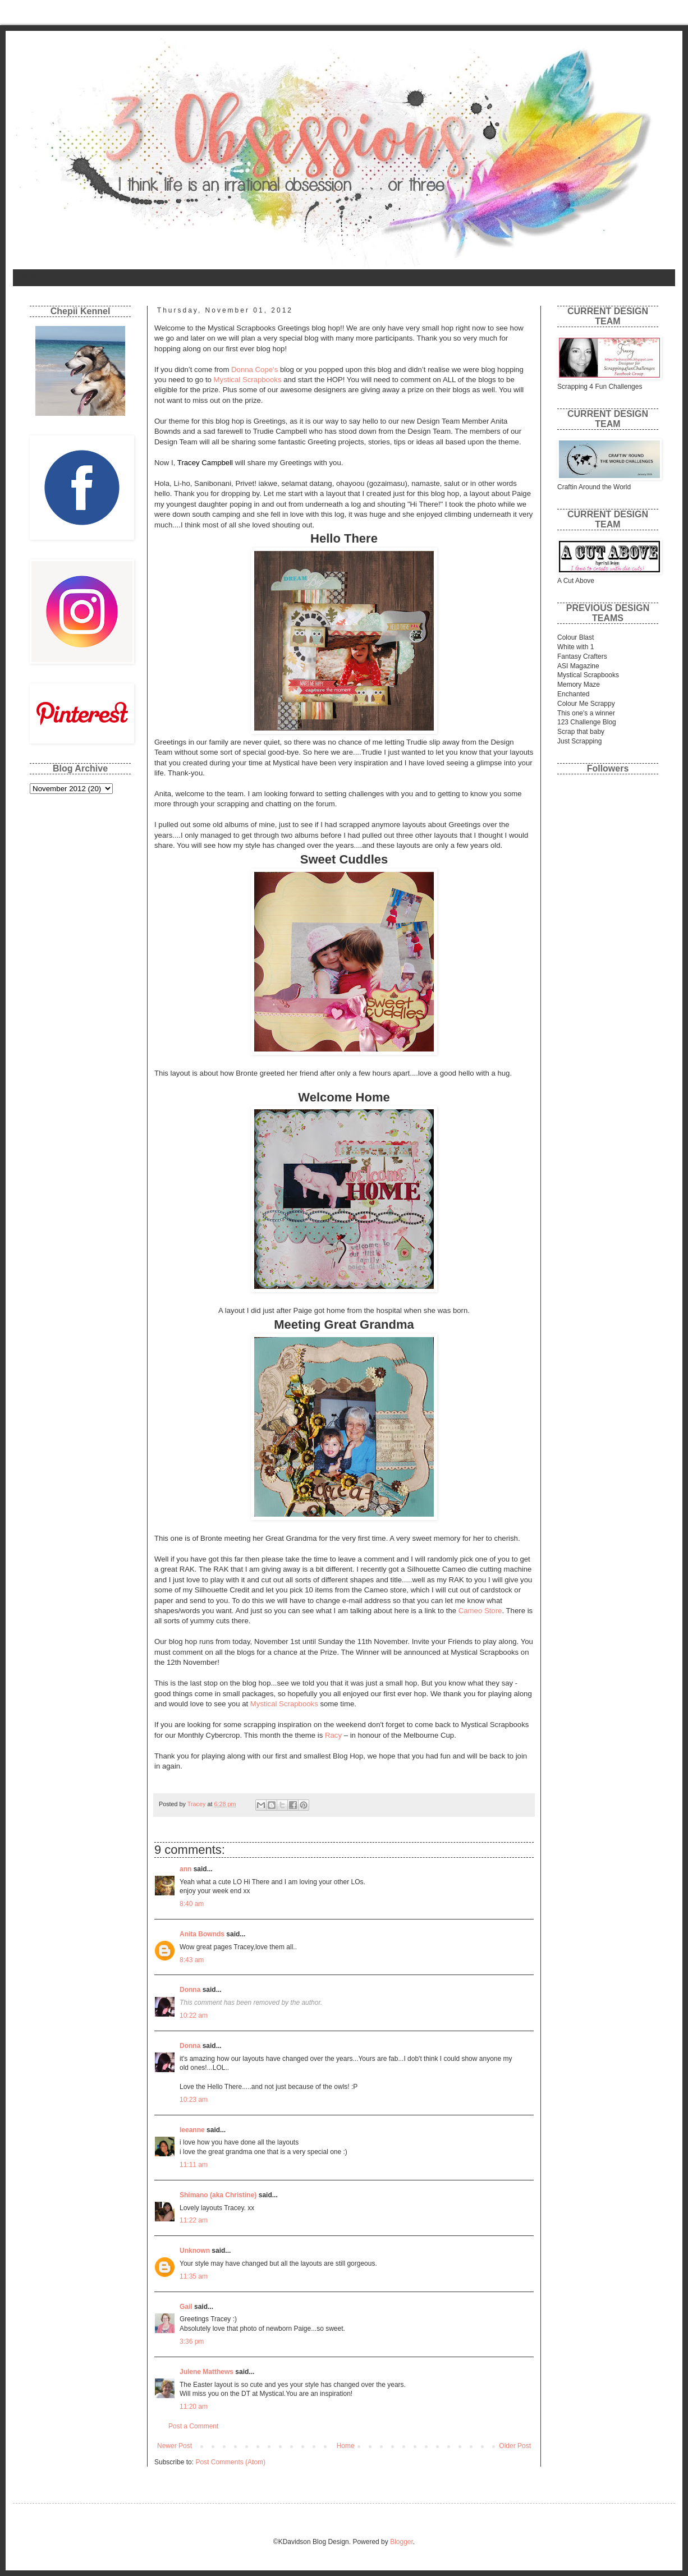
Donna (190, 1990)
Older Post (515, 2446)
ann (185, 1869)
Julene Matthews (206, 2372)
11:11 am (194, 2165)
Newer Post (174, 2446)
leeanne (192, 2130)
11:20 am (194, 2406)
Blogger (401, 2542)
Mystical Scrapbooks (248, 379)
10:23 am (194, 2100)
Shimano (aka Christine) (218, 2195)
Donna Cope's (254, 369)
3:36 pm (192, 2341)
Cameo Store (480, 1610)
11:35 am (194, 2276)
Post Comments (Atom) (230, 2462)
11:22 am (194, 2220)
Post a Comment (193, 2426)
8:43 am (192, 1960)
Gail (186, 2307)
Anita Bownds (202, 1934)
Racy (333, 1735)
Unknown (195, 2250)
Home (29, 278)
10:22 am (194, 2015)
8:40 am (192, 1904)
